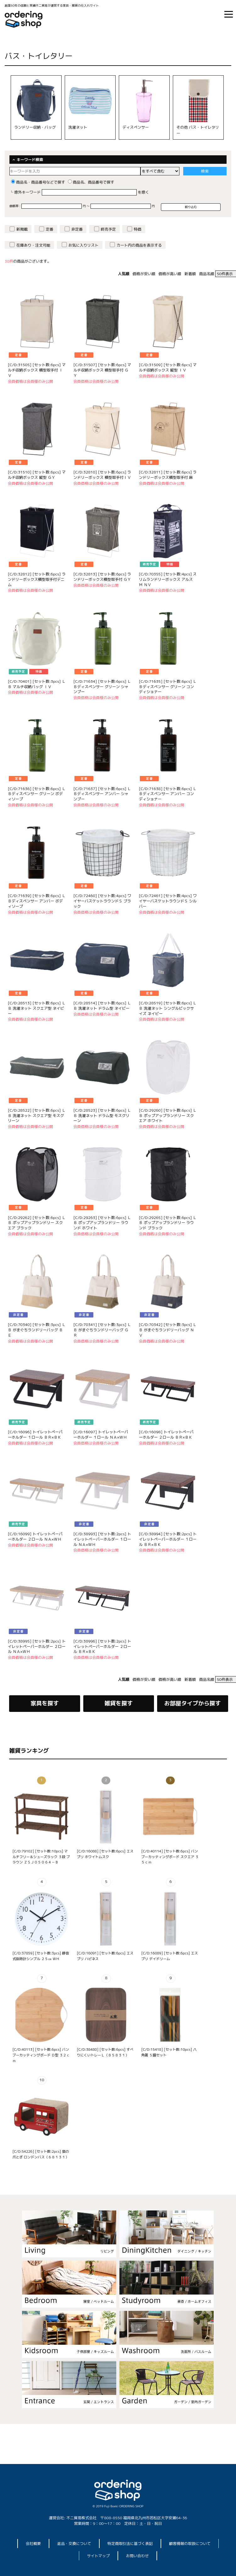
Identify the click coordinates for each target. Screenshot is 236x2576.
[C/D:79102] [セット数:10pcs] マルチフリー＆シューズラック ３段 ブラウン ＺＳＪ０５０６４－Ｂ (41, 1857)
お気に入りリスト (84, 245)
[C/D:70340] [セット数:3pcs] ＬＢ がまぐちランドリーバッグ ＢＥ (37, 1330)
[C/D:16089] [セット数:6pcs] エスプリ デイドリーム (169, 1956)
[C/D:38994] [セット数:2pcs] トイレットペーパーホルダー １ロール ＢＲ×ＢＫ (168, 1539)
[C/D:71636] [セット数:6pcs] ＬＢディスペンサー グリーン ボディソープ (37, 794)
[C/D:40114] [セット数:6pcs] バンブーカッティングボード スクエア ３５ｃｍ (170, 1857)
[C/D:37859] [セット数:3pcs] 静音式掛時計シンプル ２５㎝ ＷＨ (40, 1956)
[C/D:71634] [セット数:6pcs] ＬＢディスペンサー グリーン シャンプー (102, 687)
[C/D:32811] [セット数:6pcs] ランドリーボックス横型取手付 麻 (168, 474)
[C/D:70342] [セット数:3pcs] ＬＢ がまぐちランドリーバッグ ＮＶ (168, 1330)
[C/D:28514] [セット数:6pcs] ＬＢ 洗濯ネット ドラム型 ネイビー (102, 1005)
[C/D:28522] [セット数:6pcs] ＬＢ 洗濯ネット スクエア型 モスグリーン (37, 1116)
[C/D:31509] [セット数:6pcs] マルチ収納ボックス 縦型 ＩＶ (168, 367)
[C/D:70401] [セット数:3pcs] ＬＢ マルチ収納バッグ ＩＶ (37, 684)
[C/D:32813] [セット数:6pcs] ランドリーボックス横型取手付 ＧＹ (102, 576)
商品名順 (206, 273)
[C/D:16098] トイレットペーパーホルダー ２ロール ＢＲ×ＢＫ (166, 1434)
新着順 (190, 273)
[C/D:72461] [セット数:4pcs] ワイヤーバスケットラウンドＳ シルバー (168, 901)
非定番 (77, 229)
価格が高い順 (169, 273)
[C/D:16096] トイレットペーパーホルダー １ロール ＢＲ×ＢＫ (35, 1434)
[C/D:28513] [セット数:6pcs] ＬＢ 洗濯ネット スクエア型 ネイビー (37, 1008)
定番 (49, 229)
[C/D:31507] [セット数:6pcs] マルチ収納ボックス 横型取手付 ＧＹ (102, 370)
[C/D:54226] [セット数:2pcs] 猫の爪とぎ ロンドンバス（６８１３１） (40, 2154)
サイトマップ (98, 2555)
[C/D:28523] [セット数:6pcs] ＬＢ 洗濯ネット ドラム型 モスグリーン (102, 1116)
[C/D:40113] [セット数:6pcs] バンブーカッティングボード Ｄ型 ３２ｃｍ (41, 2055)
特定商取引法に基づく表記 (130, 2543)
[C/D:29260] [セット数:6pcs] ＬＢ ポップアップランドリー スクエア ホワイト (168, 1116)
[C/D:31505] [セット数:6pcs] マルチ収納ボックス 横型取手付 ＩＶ (37, 370)
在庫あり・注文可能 (33, 245)
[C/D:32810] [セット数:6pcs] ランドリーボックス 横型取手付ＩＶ (102, 474)
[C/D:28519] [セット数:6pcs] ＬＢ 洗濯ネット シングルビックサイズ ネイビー (168, 1008)
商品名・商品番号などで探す (38, 182)
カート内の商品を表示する (139, 245)
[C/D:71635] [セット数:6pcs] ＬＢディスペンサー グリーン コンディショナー (168, 687)
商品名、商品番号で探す (91, 182)
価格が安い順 (144, 273)
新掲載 (22, 229)
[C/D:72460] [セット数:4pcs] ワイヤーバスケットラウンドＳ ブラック (102, 901)
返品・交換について (74, 2543)
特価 (137, 229)
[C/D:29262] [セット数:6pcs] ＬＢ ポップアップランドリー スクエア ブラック (37, 1223)
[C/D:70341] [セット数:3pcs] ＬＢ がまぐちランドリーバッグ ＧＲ (102, 1330)
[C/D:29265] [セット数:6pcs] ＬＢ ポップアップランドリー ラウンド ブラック (168, 1223)
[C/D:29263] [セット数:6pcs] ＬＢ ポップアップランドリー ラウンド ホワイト (102, 1223)
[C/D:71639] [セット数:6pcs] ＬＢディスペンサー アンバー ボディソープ (37, 901)
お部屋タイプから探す (192, 1703)
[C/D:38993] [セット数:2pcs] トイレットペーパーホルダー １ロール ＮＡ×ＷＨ (102, 1539)
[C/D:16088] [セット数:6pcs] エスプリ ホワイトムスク (105, 1854)
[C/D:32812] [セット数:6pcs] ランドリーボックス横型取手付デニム (37, 579)
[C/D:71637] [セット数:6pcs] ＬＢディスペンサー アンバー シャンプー (102, 794)
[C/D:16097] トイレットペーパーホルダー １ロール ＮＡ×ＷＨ (101, 1434)
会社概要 (33, 2543)
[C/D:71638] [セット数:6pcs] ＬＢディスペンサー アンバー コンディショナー (168, 794)
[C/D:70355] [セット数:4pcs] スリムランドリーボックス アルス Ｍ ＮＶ (168, 579)
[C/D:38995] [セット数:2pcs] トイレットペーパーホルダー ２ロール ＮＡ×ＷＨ (37, 1646)
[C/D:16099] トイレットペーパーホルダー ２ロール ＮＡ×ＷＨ (35, 1536)
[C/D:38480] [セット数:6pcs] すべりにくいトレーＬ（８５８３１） (105, 2052)
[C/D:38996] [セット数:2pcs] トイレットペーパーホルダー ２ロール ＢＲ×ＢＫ (102, 1646)
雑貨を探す (118, 1703)
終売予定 (108, 229)
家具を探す (44, 1703)
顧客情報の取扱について (190, 2543)
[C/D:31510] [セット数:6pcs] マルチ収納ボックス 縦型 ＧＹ (37, 474)
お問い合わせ (137, 2555)
